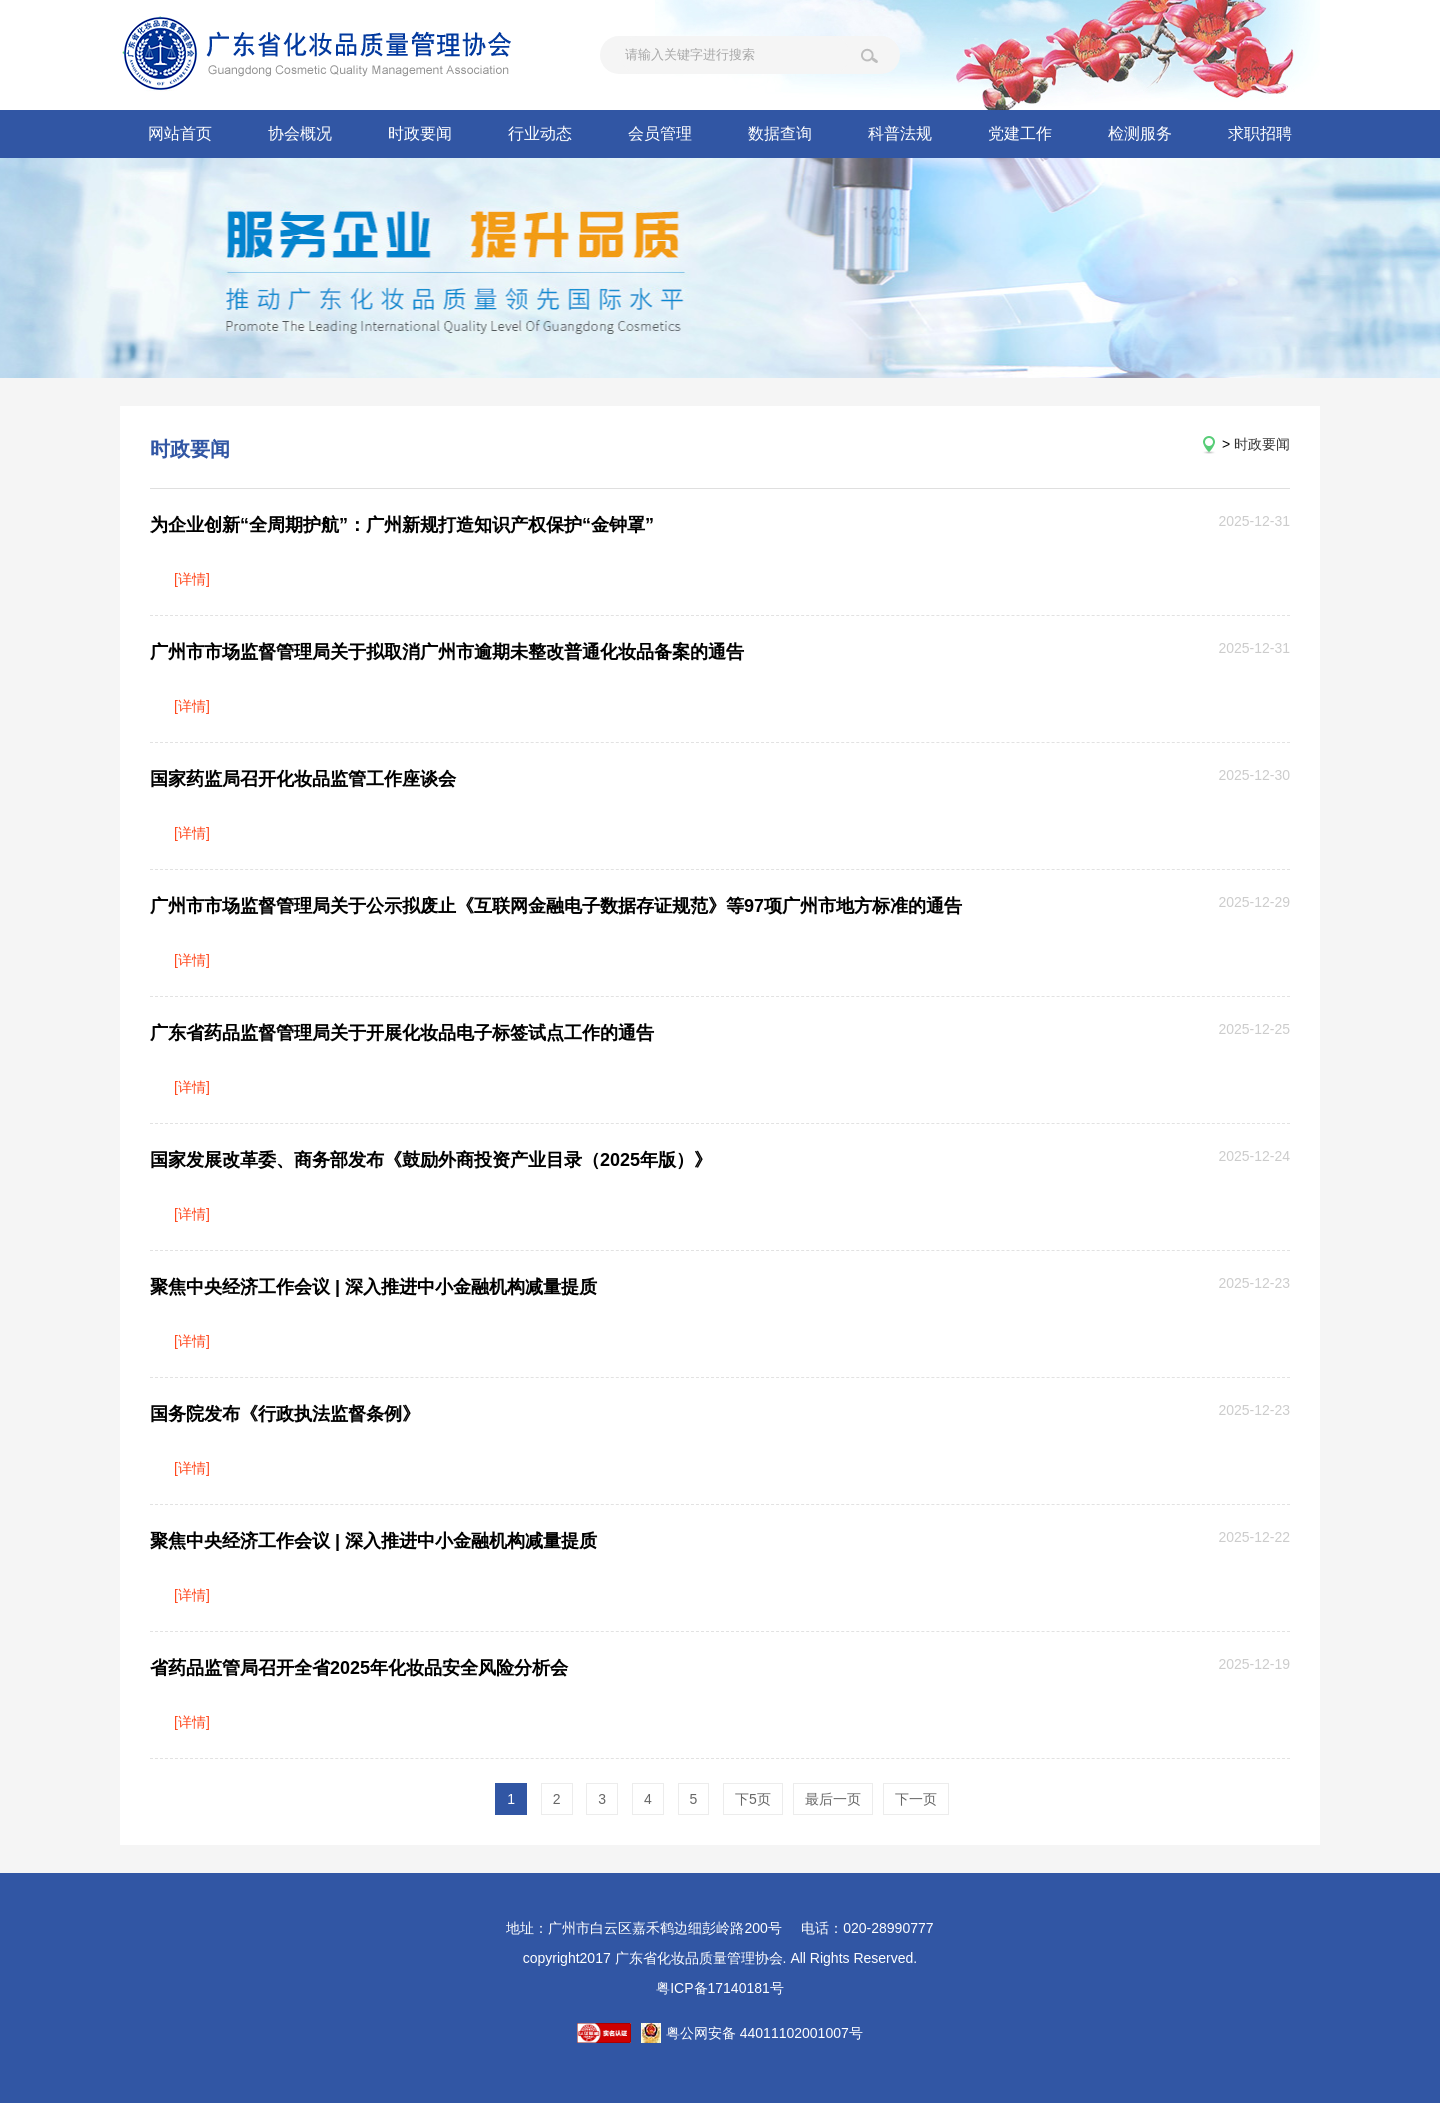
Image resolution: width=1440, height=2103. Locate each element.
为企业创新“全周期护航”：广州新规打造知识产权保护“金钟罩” (402, 525)
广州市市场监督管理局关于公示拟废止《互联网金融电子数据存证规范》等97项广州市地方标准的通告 (556, 906)
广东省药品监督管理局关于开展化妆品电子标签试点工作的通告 (402, 1033)
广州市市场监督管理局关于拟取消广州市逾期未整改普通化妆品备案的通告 (447, 652)
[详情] (192, 579)
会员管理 (660, 133)
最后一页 (833, 1799)
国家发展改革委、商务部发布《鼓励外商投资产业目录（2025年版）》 (431, 1160)
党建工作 (1020, 133)
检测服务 (1140, 133)
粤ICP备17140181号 (720, 1988)
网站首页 (180, 133)
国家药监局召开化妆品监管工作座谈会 (303, 779)
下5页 (753, 1799)
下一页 (916, 1799)
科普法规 (900, 133)
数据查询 (780, 133)
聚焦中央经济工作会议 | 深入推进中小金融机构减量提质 (373, 1287)
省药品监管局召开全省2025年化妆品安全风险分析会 (359, 1668)
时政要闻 (420, 133)
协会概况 (300, 133)
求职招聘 (1260, 133)
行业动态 (540, 133)
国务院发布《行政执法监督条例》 (285, 1414)
